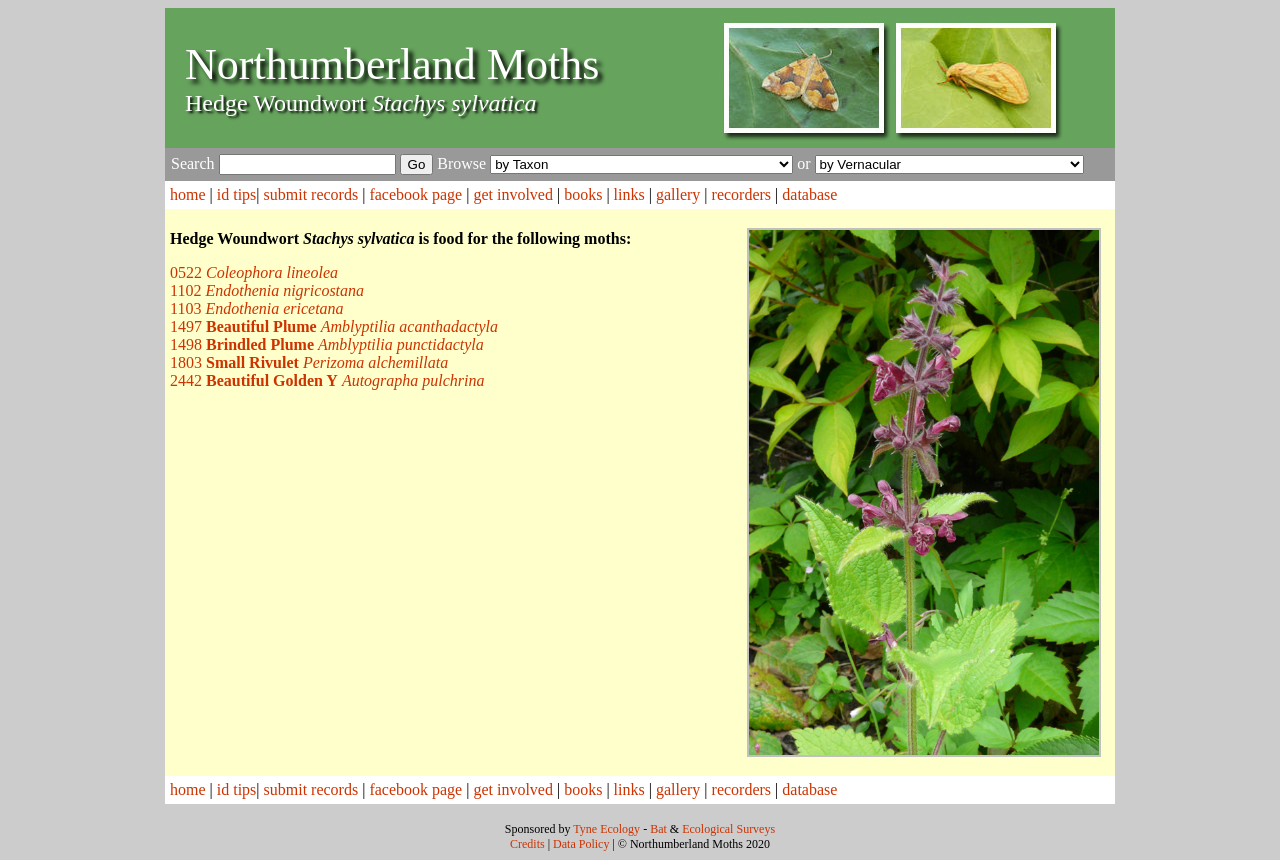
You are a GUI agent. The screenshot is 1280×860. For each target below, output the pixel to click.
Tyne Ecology (606, 829)
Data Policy (581, 844)
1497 (334, 326)
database (809, 194)
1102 (267, 290)
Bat (658, 829)
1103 (257, 308)
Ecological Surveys (728, 829)
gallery (678, 194)
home (188, 194)
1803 (309, 362)
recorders (742, 194)
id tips (237, 194)
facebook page (415, 194)
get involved (513, 194)
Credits (527, 844)
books (583, 194)
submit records (311, 194)
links (629, 194)
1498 (327, 344)
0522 (254, 272)
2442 (327, 380)
